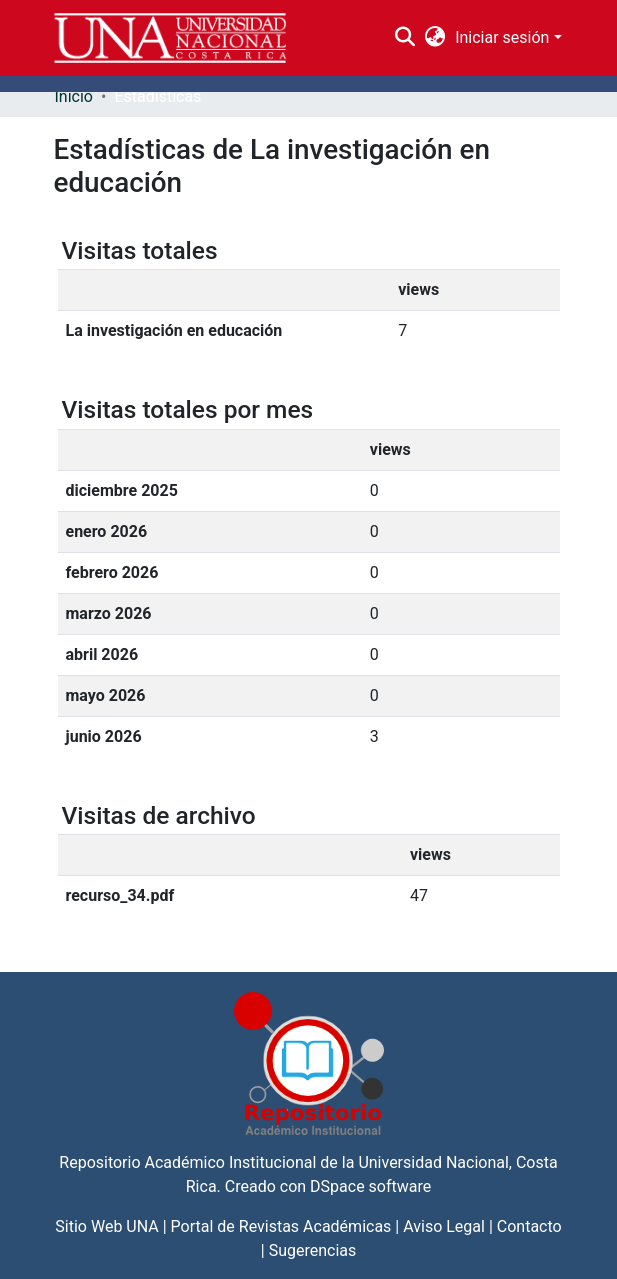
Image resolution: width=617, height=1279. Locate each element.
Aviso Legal (444, 1226)
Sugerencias (313, 1250)
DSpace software (370, 1186)
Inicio (74, 96)
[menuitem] (435, 38)
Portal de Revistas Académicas (281, 1226)
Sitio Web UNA (106, 1226)
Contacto (529, 1226)
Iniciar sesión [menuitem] (502, 37)
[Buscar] (404, 38)
